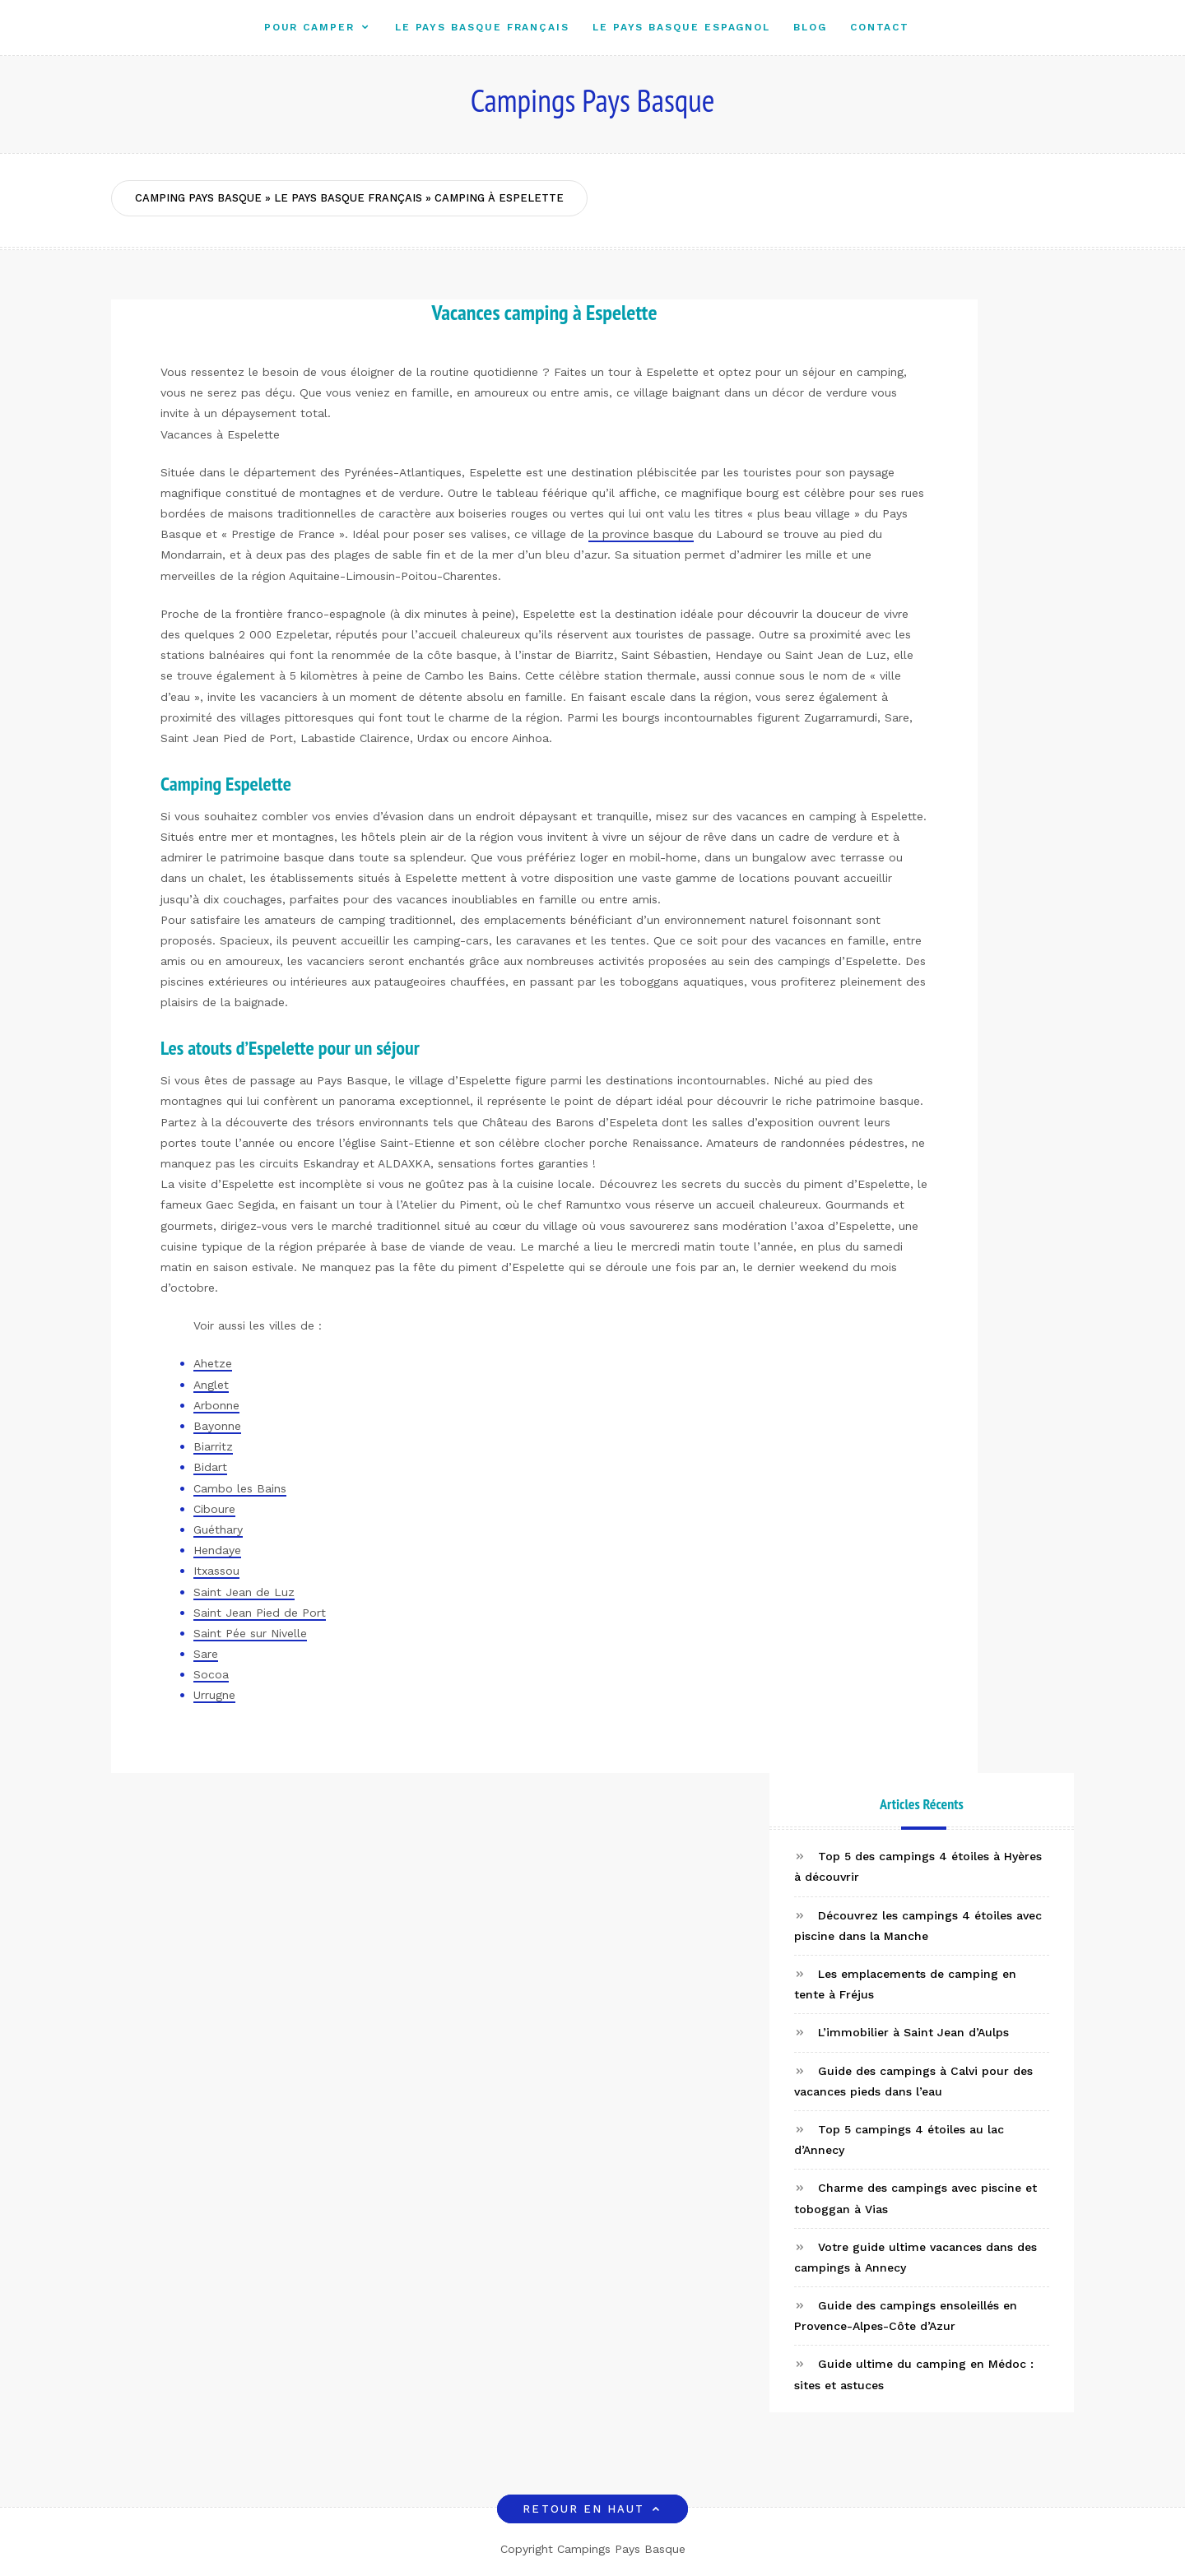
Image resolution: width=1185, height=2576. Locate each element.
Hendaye (217, 1550)
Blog (810, 27)
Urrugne (214, 1694)
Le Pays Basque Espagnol (681, 27)
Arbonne (216, 1405)
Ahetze (212, 1363)
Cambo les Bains (239, 1488)
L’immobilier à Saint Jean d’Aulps (913, 2032)
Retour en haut (592, 2509)
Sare (205, 1653)
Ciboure (214, 1508)
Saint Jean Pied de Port (259, 1612)
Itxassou (216, 1570)
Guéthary (218, 1529)
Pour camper (309, 27)
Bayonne (217, 1425)
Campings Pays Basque (593, 100)
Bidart (210, 1467)
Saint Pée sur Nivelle (250, 1633)
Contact (879, 27)
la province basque (641, 534)
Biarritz (213, 1446)
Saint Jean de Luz (244, 1592)
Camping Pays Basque (198, 198)
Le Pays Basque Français (482, 27)
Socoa (211, 1674)
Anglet (211, 1384)
